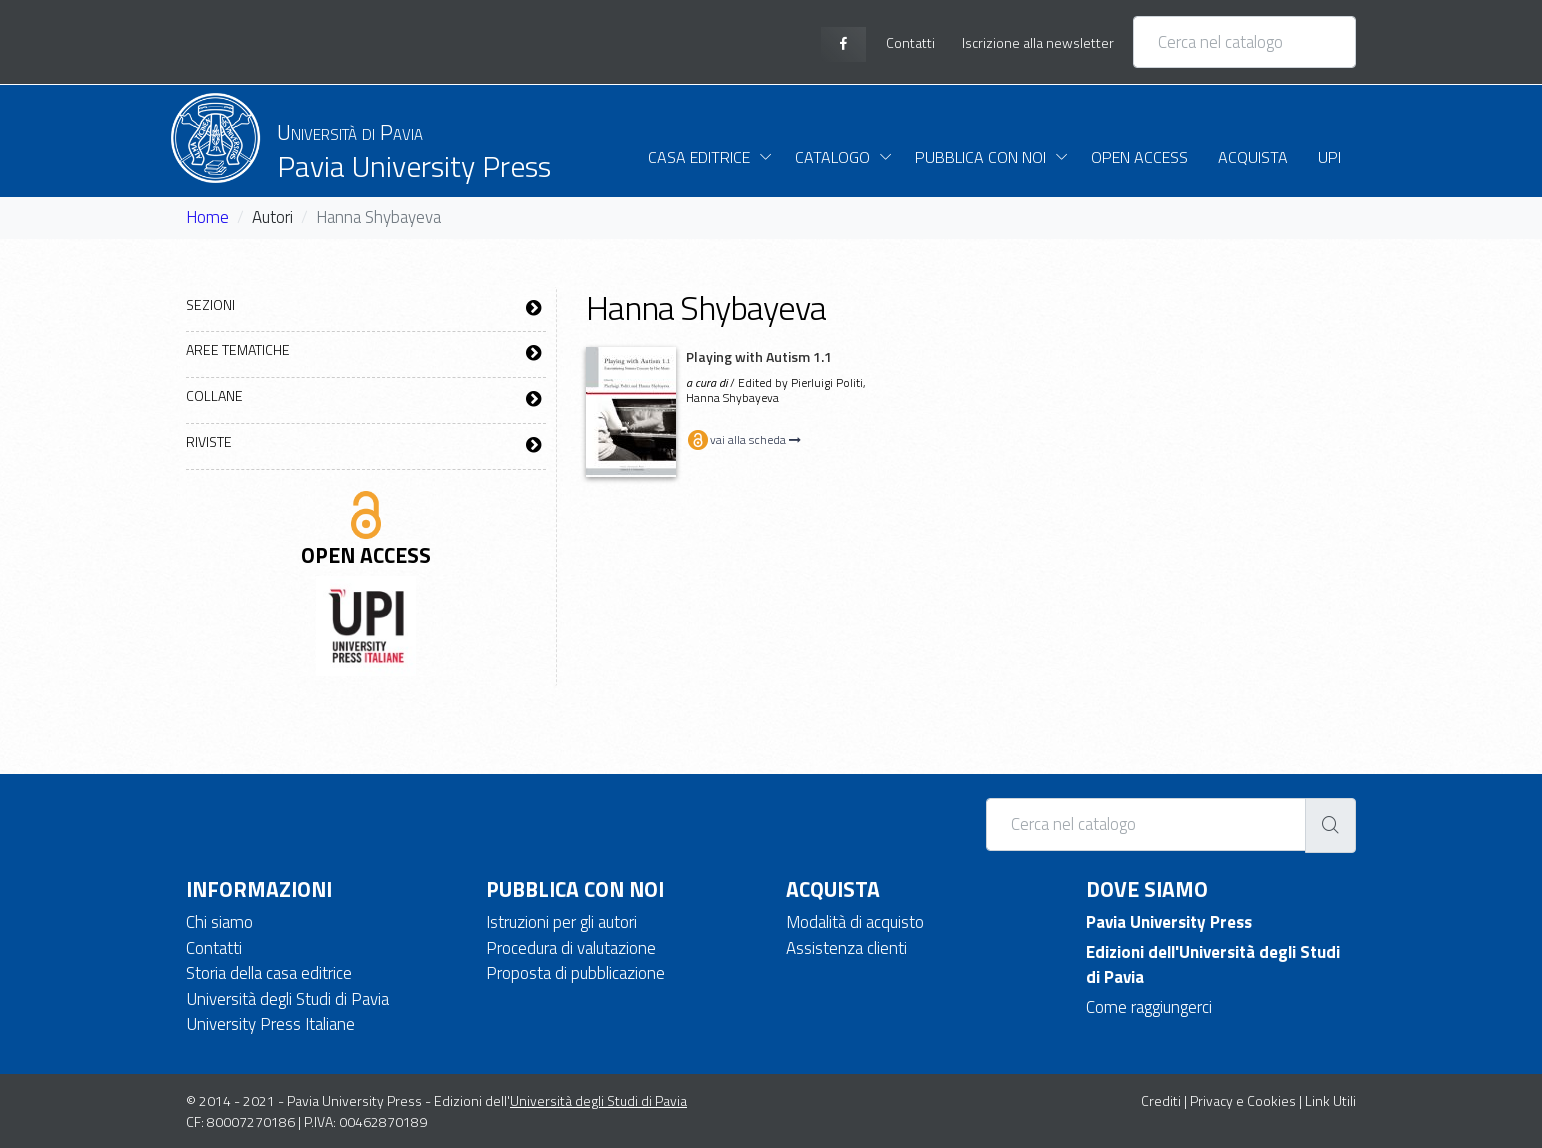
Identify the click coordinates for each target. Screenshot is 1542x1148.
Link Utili (1330, 1100)
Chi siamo (219, 922)
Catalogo (832, 157)
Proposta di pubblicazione (575, 973)
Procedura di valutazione (571, 948)
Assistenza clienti (846, 948)
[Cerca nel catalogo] (1244, 42)
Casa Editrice (699, 157)
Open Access (1139, 157)
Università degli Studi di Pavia (287, 999)
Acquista (1253, 157)
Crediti (1161, 1100)
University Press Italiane (270, 1024)
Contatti (214, 948)
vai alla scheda (743, 439)
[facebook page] (843, 44)
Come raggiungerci (1149, 1007)
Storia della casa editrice (269, 973)
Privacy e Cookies (1243, 1100)
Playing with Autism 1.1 (759, 356)
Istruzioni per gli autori (561, 922)
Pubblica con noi (980, 157)
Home (207, 217)
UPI (1329, 157)
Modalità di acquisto (855, 922)
